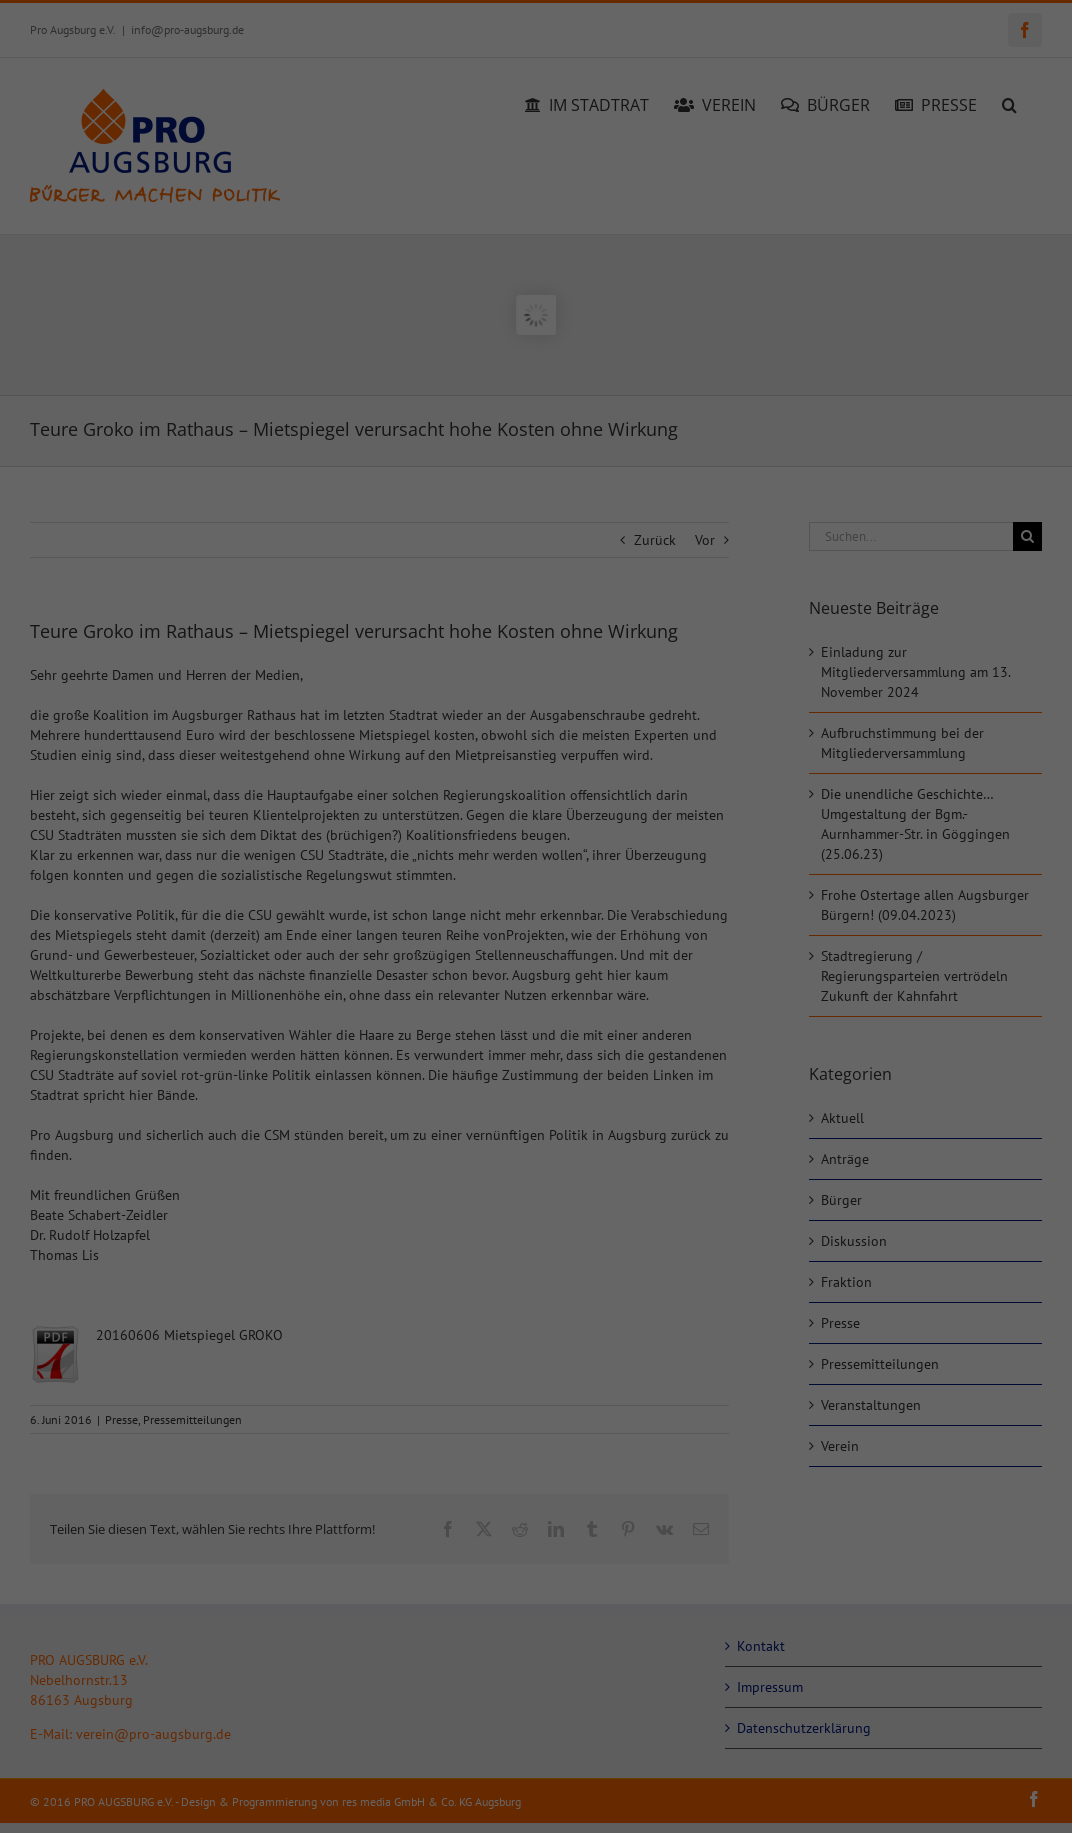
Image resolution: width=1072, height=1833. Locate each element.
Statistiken (609, 1189)
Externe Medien (625, 1290)
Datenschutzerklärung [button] (544, 1803)
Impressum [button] (629, 1803)
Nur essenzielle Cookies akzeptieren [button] (536, 1696)
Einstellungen (246, 1362)
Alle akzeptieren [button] (344, 1637)
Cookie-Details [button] (450, 1803)
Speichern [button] (728, 1637)
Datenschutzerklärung (234, 1342)
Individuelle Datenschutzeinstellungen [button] (536, 1755)
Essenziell (607, 1088)
